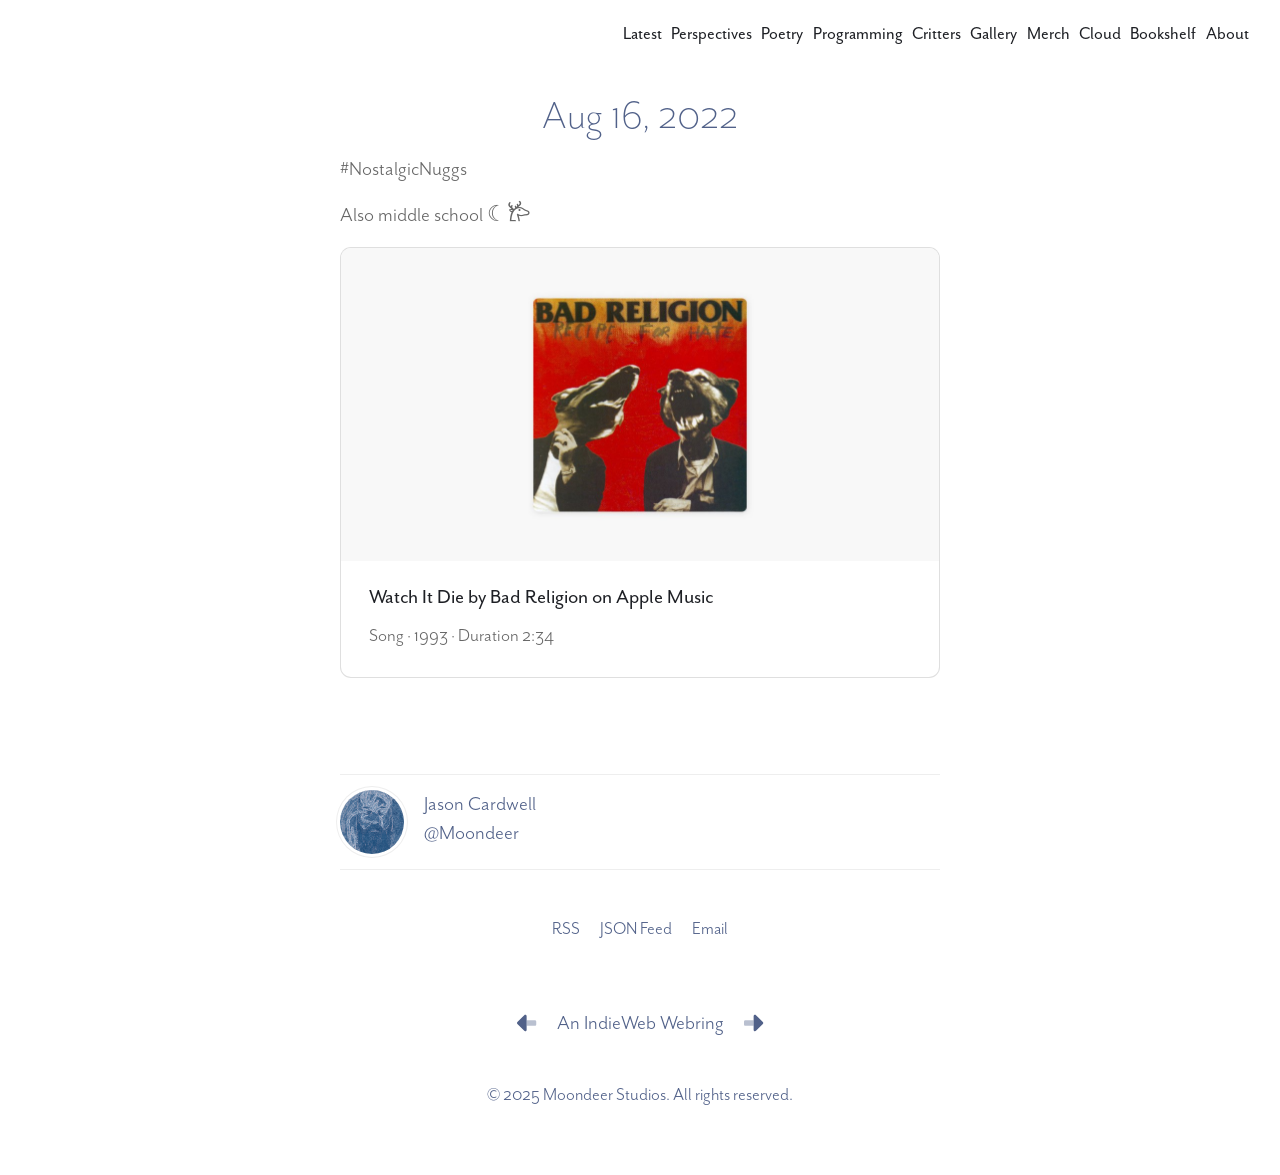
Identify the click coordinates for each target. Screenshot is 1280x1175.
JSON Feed (636, 929)
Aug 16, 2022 (640, 117)
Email (710, 929)
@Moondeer (471, 833)
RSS (566, 929)
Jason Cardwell (480, 804)
